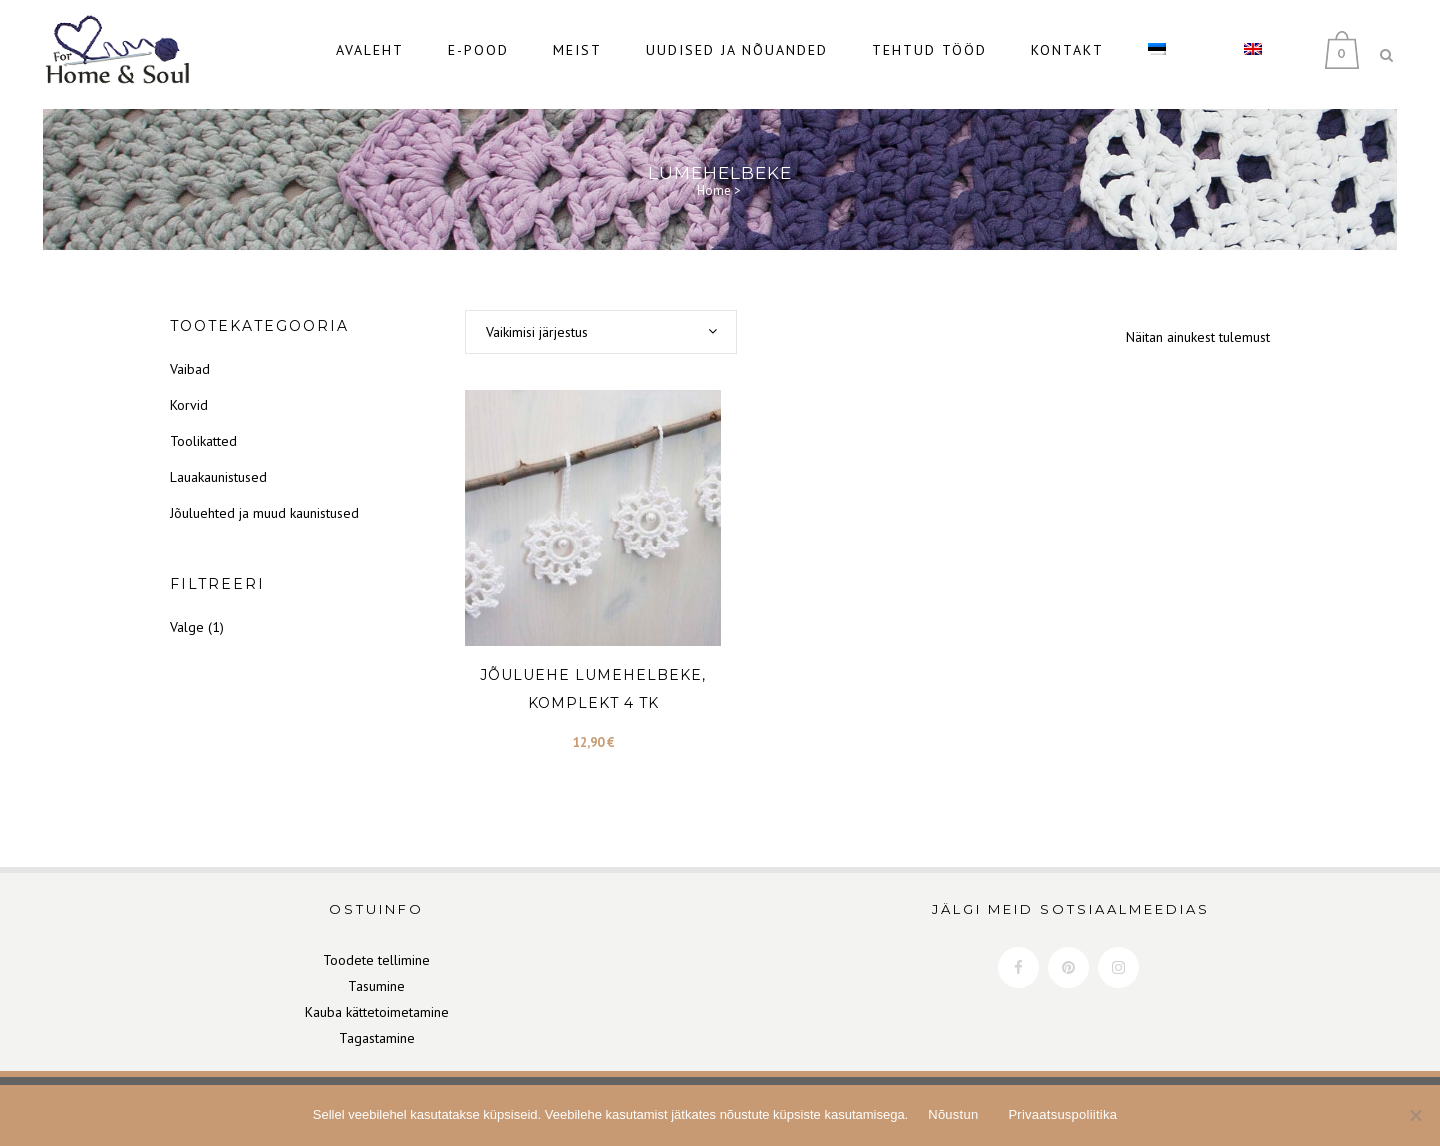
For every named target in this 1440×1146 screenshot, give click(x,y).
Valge (187, 618)
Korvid (189, 396)
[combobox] (601, 323)
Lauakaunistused (218, 468)
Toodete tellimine (376, 951)
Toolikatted (203, 432)
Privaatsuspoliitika (1062, 1114)
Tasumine (376, 977)
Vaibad (190, 360)
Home (714, 181)
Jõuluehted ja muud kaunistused (264, 504)
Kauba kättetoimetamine (377, 1003)
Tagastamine (377, 1029)
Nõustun (953, 1114)
